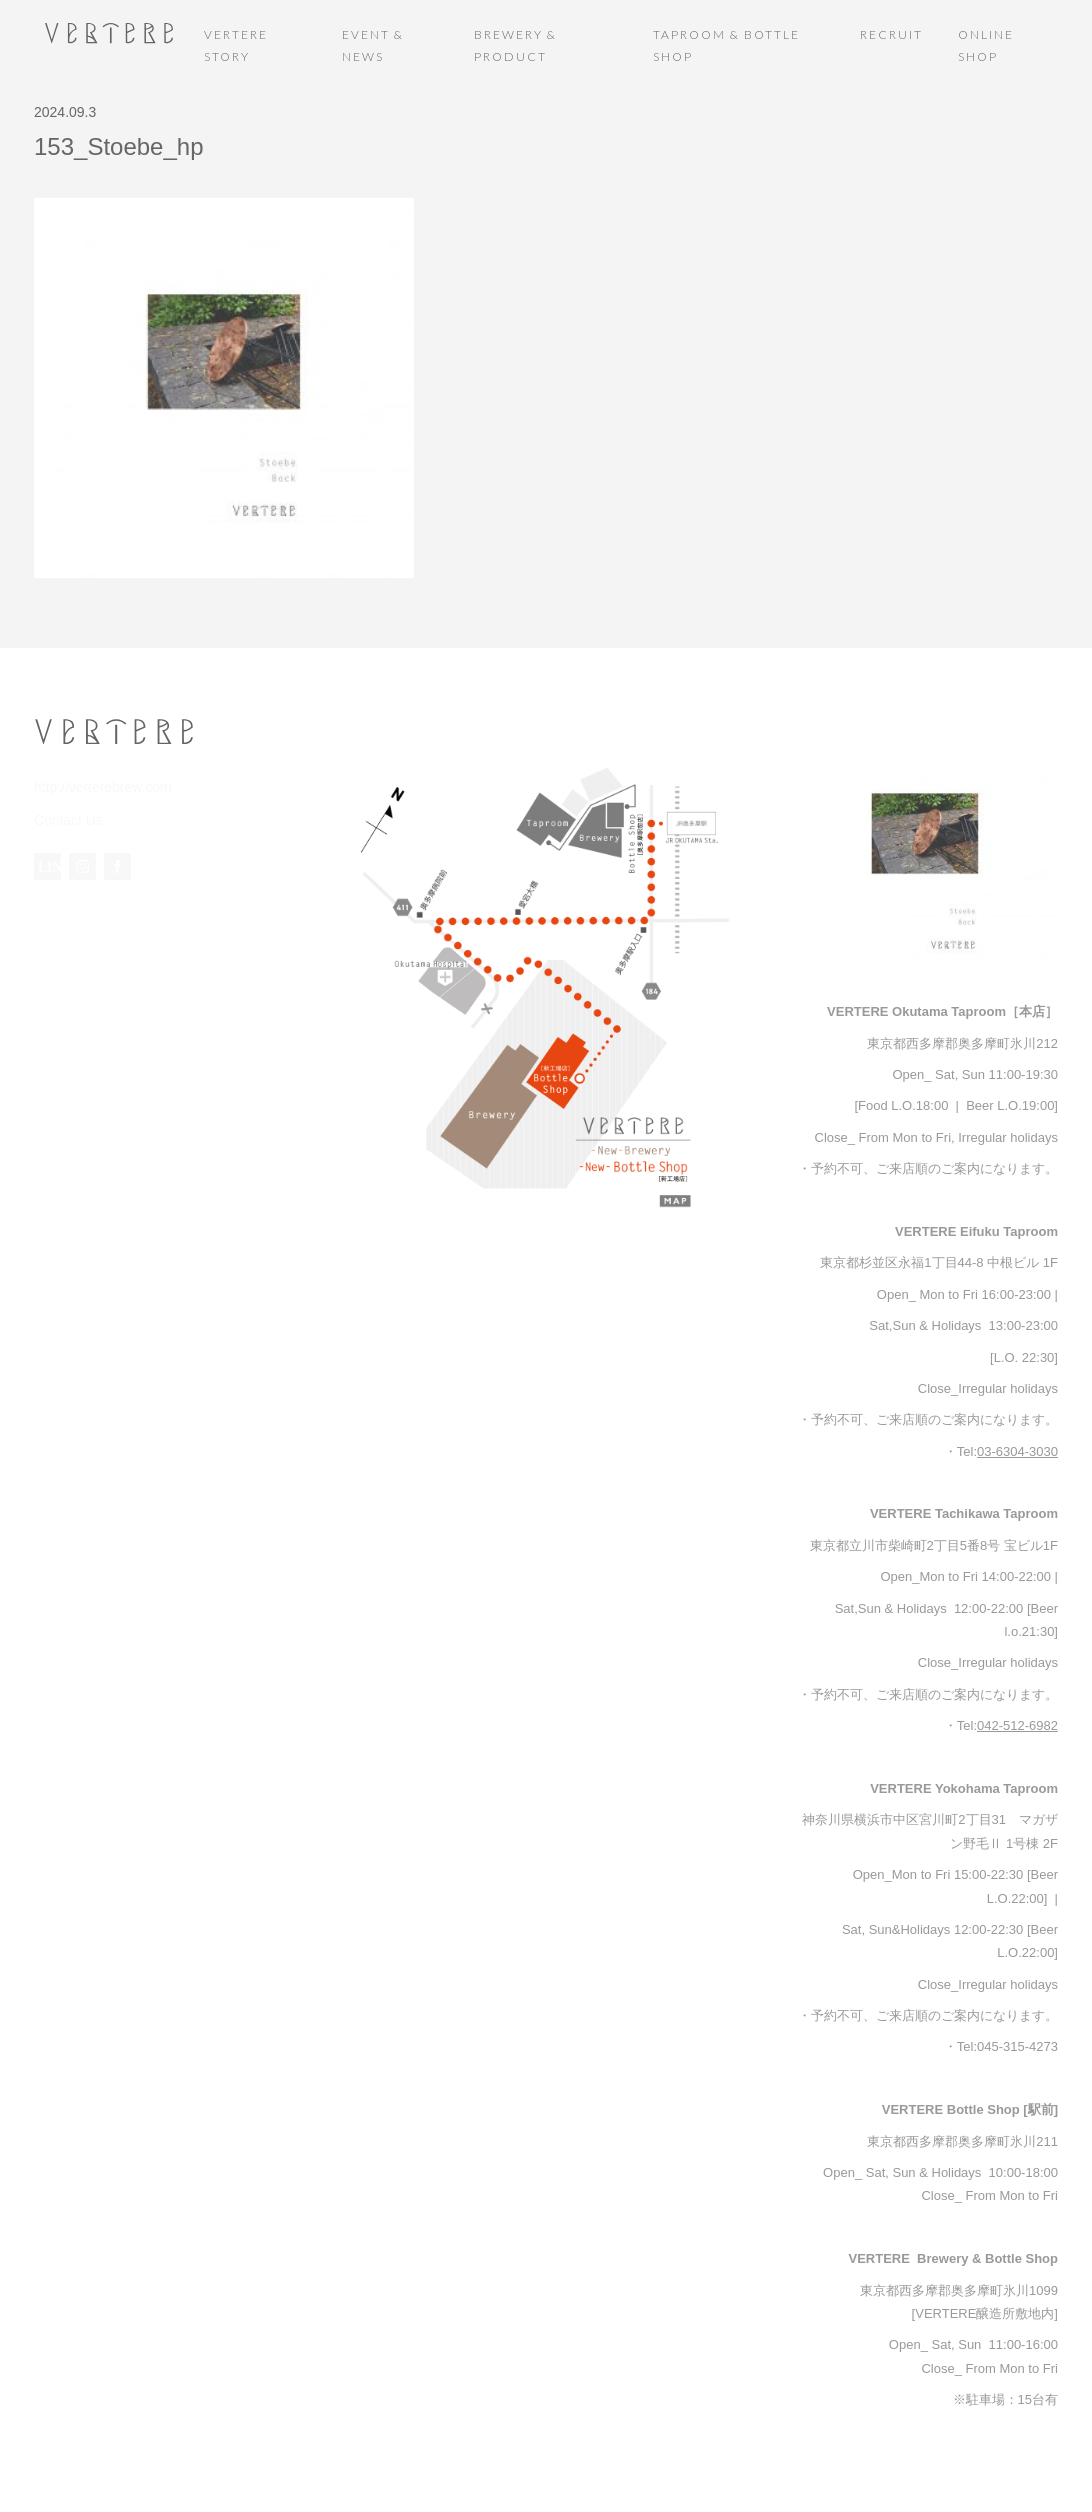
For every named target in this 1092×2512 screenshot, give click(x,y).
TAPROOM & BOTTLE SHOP (726, 45)
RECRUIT (891, 34)
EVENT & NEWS (373, 45)
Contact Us (66, 818)
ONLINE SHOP (986, 45)
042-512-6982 (1017, 1725)
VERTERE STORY (236, 45)
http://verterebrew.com (98, 786)
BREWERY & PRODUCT (515, 45)
